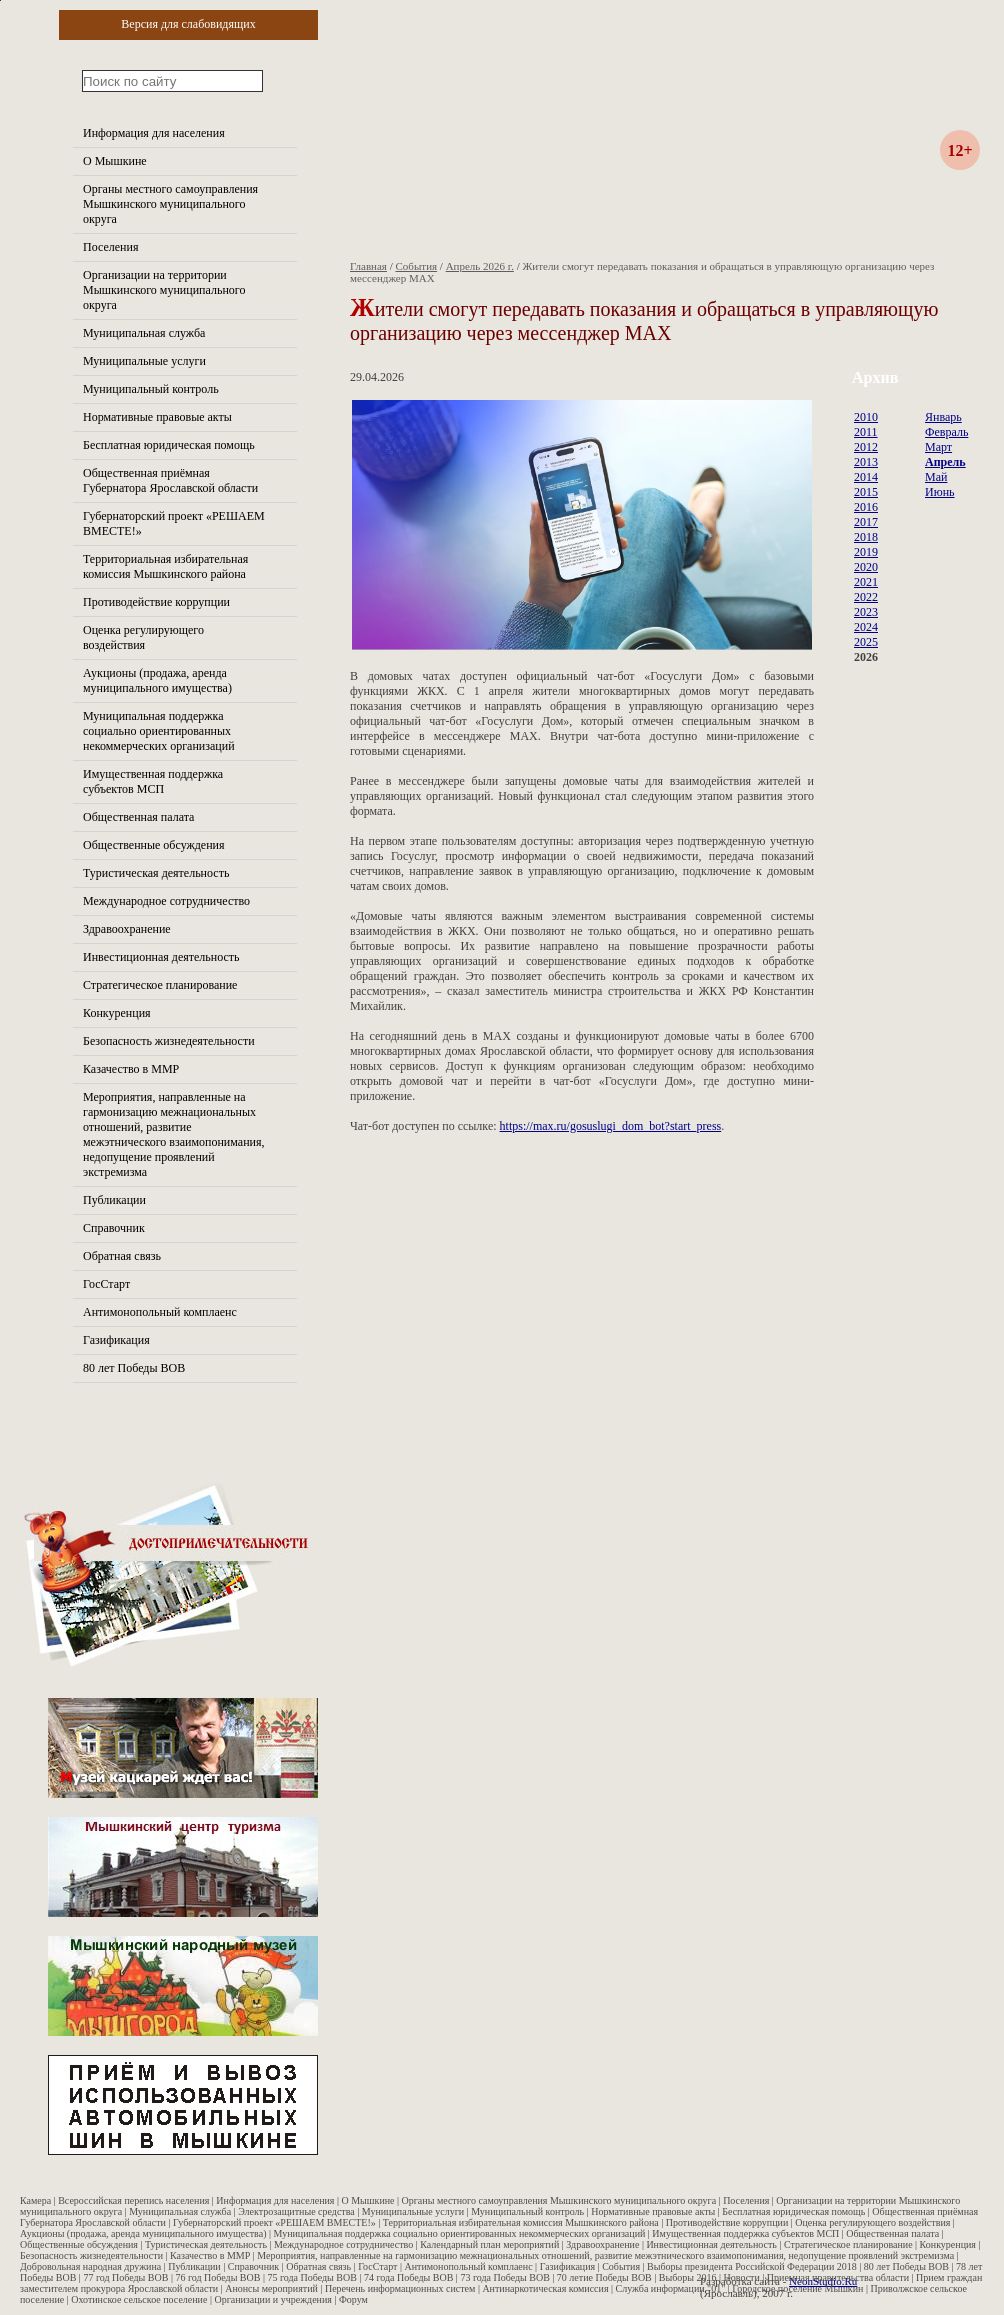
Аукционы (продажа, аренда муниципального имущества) (157, 680)
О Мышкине (115, 161)
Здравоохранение (127, 929)
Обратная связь (122, 1256)
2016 (866, 507)
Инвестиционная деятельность (161, 957)
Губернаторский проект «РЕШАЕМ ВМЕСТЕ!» (274, 2222)
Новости (742, 2277)
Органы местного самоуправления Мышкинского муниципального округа (170, 204)
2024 (866, 627)
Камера (35, 2200)
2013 (866, 462)
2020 (866, 567)
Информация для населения (154, 133)
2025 (866, 642)
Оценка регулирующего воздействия (143, 637)
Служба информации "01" (671, 2288)
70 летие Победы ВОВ (604, 2277)
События (417, 266)
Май (936, 477)
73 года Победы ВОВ (504, 2277)
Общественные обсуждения (154, 845)
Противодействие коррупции (156, 602)
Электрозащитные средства (296, 2211)
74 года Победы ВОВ (408, 2277)
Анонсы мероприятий (271, 2288)
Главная (368, 266)
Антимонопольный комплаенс (160, 1312)
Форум (353, 2299)
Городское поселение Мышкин (797, 2288)
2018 (866, 537)
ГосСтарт (106, 1284)
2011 (866, 432)
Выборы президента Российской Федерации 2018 (752, 2266)
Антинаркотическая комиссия (545, 2288)
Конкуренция (117, 1013)
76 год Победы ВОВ (217, 2277)
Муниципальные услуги (144, 361)
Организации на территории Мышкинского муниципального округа (164, 290)
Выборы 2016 (688, 2277)
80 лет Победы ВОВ (134, 1368)
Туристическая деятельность (156, 873)
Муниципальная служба (144, 333)
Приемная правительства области (838, 2277)
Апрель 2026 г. (480, 266)
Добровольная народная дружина (90, 2266)
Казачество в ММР (131, 1069)
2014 (866, 477)
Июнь (940, 492)
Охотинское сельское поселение (139, 2299)
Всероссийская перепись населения (133, 2200)
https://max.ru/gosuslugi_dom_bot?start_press (611, 1126)
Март (938, 447)
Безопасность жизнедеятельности (169, 1041)
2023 (866, 612)
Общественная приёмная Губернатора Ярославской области (170, 480)
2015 (866, 492)
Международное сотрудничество (166, 901)
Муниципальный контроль (151, 389)
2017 (866, 522)
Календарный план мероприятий (489, 2244)
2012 (866, 447)
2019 (866, 552)
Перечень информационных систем (400, 2288)
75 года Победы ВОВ (311, 2277)
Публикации (114, 1200)
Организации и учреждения (272, 2299)
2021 (866, 582)
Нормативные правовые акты (157, 417)
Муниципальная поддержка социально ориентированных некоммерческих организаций (159, 731)
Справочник (114, 1228)
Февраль (946, 432)
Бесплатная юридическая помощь (169, 445)
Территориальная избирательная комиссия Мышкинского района (165, 566)
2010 (866, 417)
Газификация (116, 1340)
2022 (866, 597)
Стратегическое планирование (160, 985)
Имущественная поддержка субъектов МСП (153, 781)
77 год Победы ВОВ (125, 2277)
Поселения (110, 247)
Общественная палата (138, 817)
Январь (943, 417)
